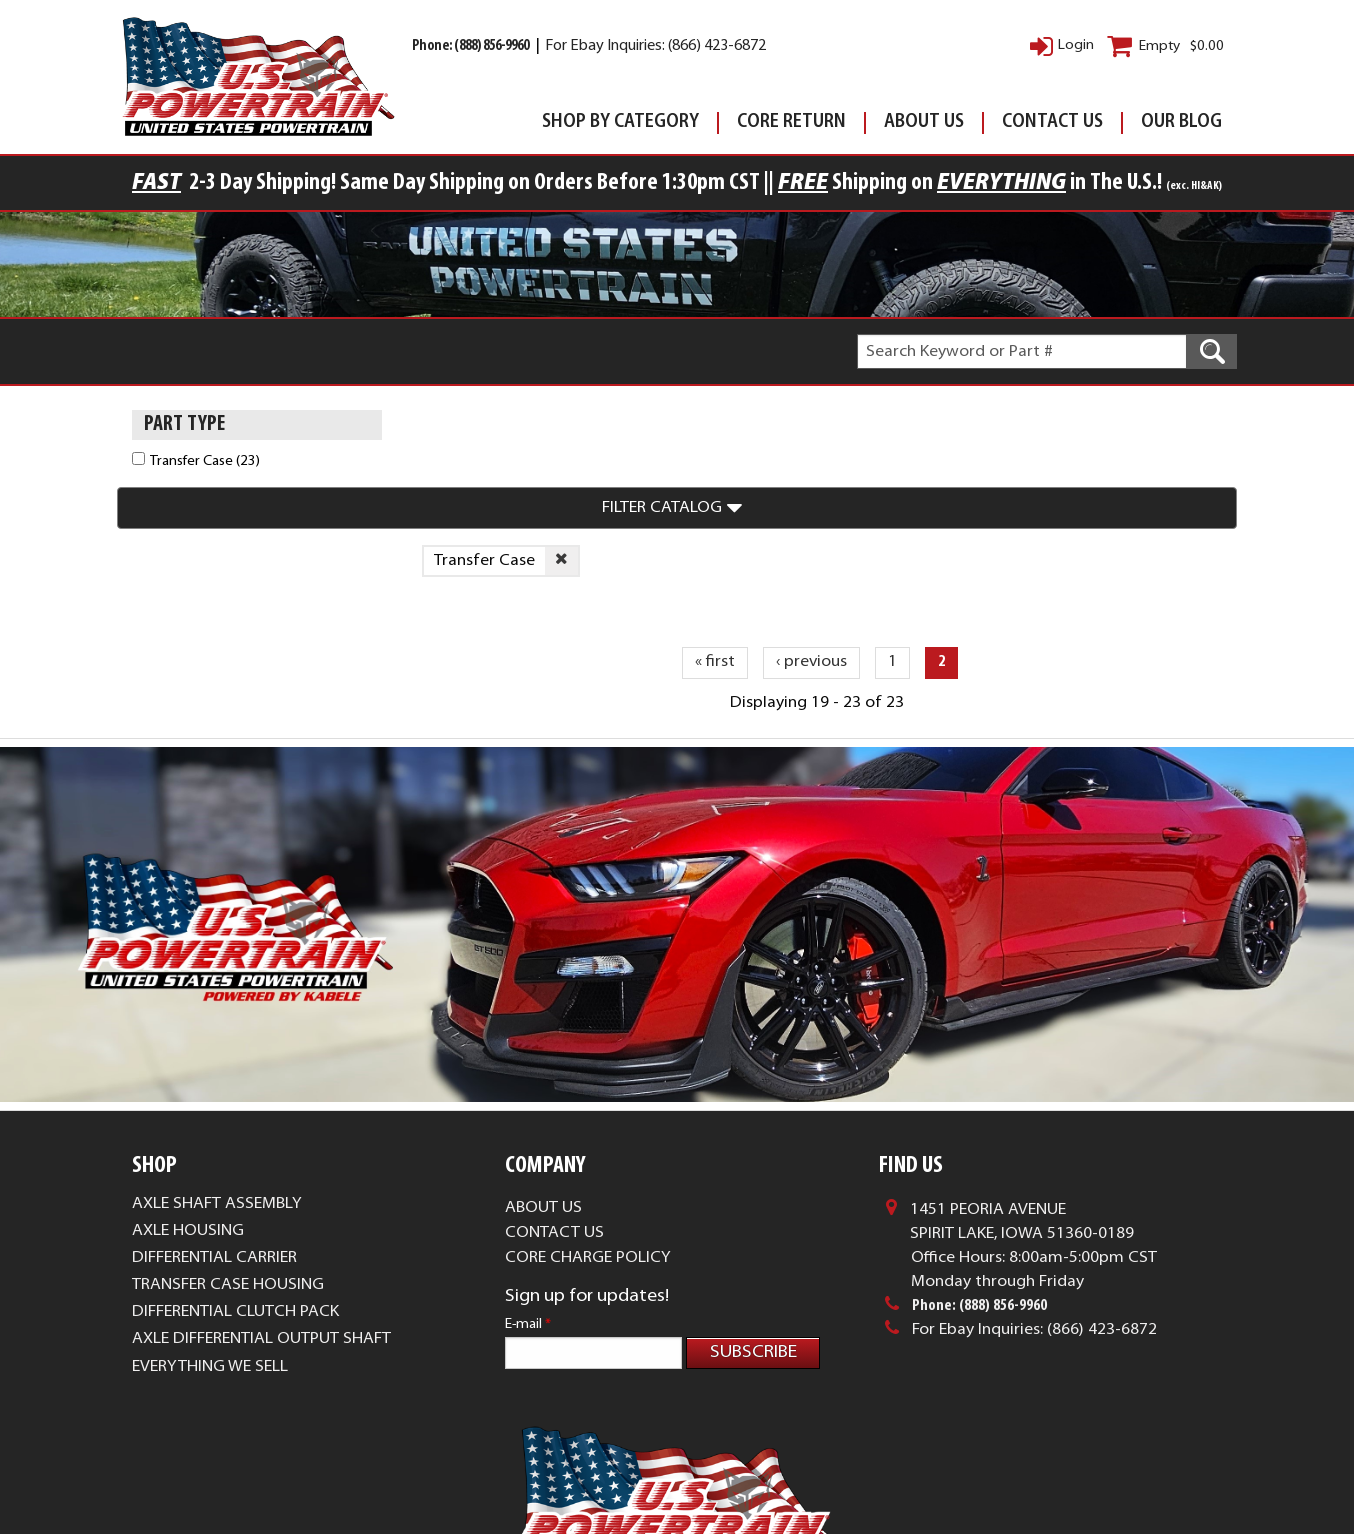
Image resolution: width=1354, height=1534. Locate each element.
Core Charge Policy (588, 1122)
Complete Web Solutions (740, 1484)
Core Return (791, 122)
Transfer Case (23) (205, 461)
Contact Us (1052, 122)
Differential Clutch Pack (235, 1177)
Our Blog (1181, 122)
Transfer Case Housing (228, 1149)
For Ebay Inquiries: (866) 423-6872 (655, 46)
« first (715, 527)
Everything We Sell (210, 1231)
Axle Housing (188, 1095)
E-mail (528, 1188)
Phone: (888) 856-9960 (471, 46)
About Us (924, 122)
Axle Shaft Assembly (217, 1068)
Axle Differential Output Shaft (261, 1204)
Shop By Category (620, 122)
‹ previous (811, 527)
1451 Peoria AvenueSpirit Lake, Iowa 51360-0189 (1022, 1086)
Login (1076, 45)
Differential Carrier (214, 1122)
